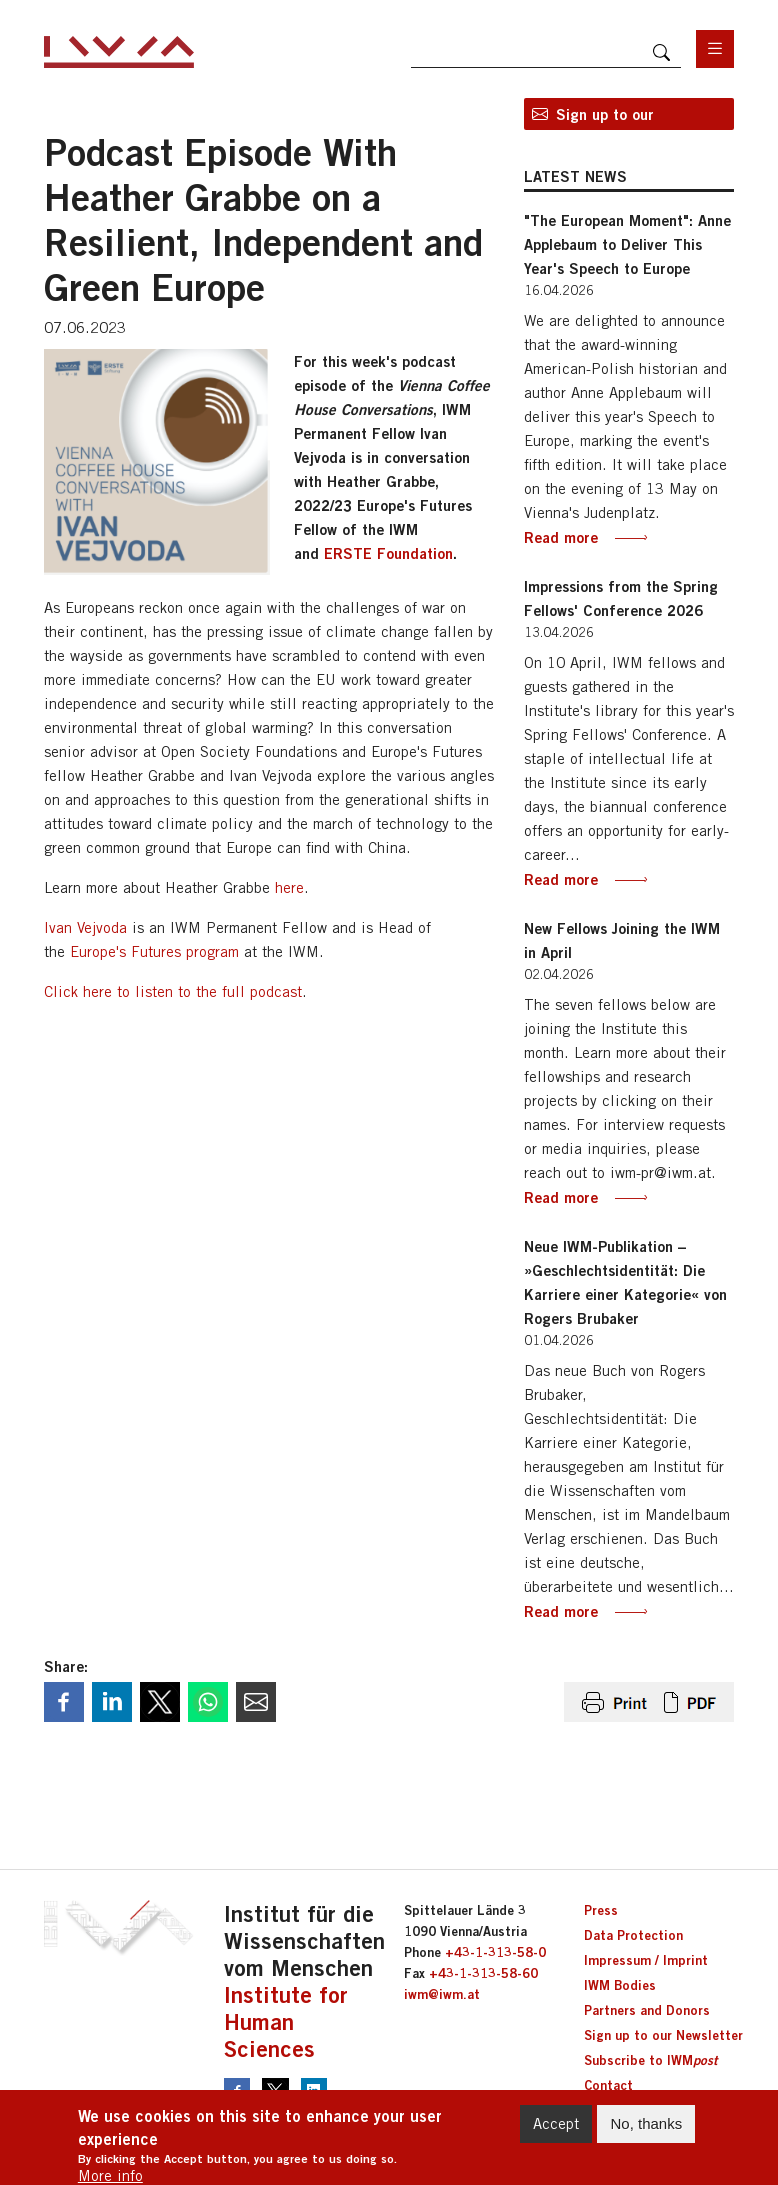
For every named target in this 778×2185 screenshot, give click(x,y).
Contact (608, 2085)
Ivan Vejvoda (85, 927)
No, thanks (646, 2132)
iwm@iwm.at (442, 1994)
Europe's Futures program (154, 951)
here (289, 887)
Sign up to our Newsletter (663, 2035)
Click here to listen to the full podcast (173, 991)
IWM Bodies (620, 1985)
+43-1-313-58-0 (495, 1952)
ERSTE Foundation (388, 553)
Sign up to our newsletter (605, 117)
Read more (561, 537)
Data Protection (633, 1935)
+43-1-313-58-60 (483, 1973)
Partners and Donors (647, 2010)
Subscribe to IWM (650, 2060)
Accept (556, 2132)
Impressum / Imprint (646, 1960)
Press (601, 1910)
